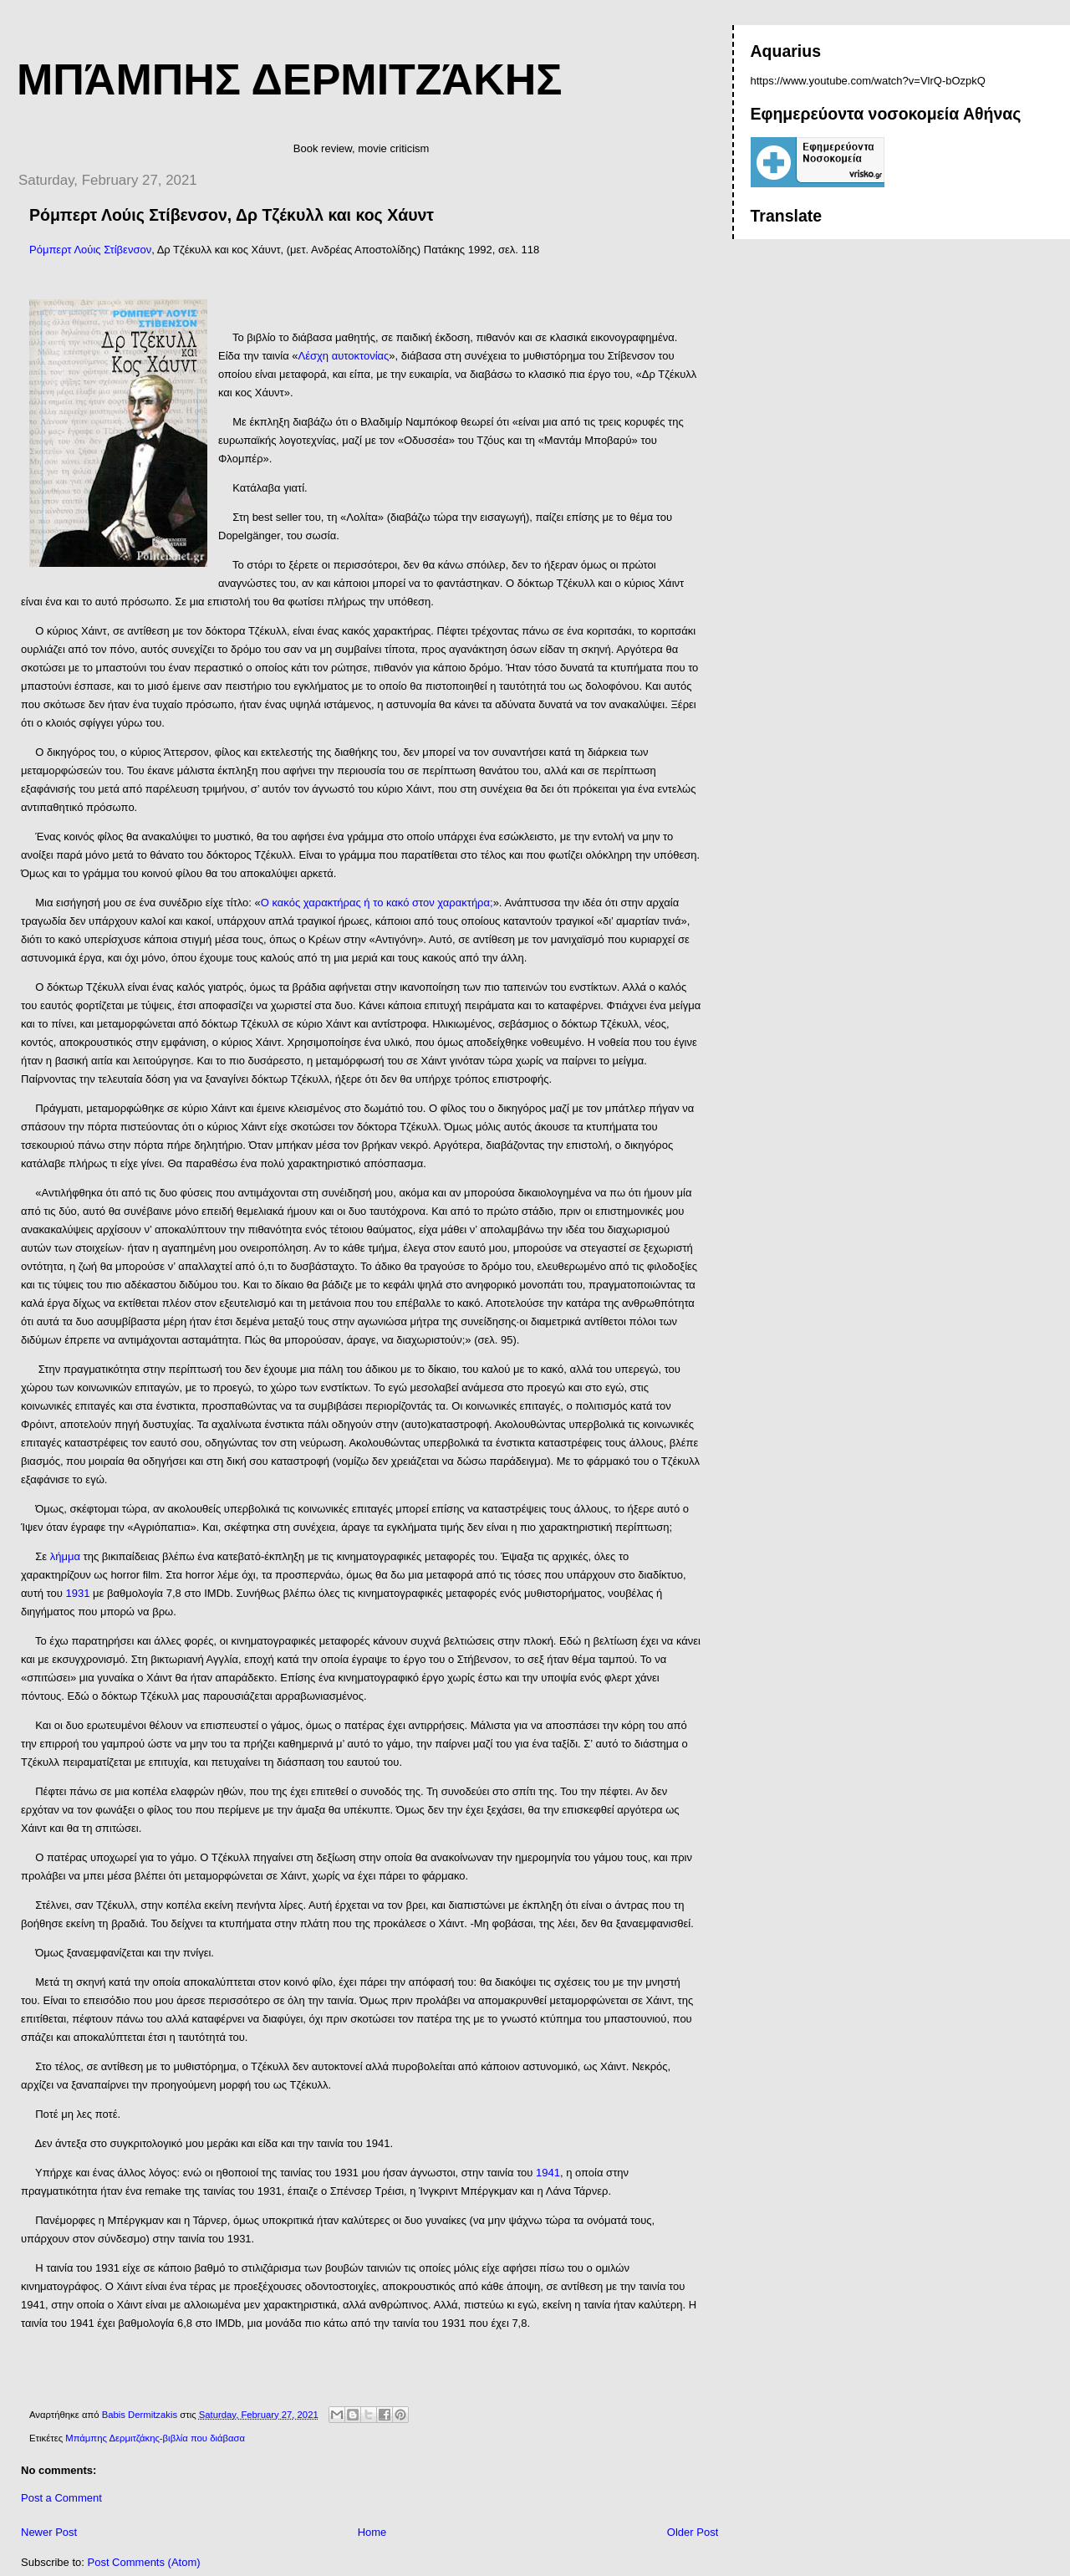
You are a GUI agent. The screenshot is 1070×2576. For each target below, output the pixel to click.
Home (372, 2532)
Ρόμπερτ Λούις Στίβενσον (90, 249)
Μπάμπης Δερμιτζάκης (289, 79)
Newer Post (49, 2532)
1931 (78, 1593)
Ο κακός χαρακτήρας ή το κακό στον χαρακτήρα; (377, 902)
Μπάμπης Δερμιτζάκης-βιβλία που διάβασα (155, 2438)
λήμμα (65, 1556)
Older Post (692, 2532)
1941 (548, 2172)
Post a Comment (61, 2498)
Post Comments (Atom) (144, 2562)
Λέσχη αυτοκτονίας (344, 355)
